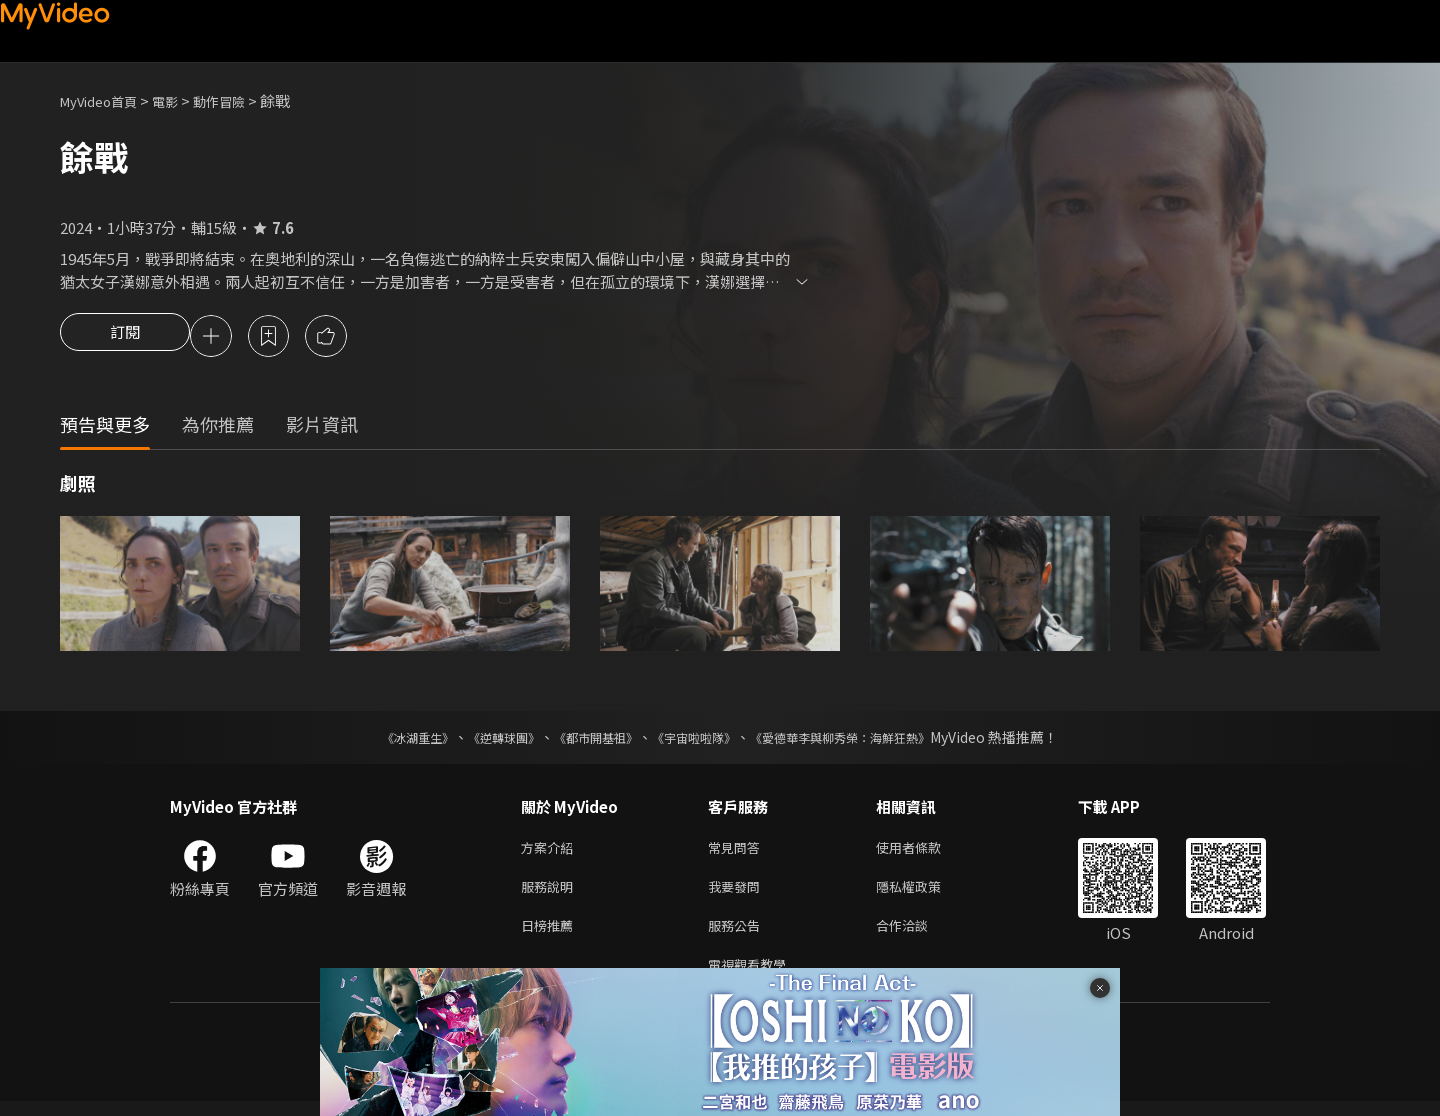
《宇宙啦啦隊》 (698, 740)
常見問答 (738, 851)
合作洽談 (918, 935)
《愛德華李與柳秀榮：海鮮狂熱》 (866, 740)
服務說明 (551, 893)
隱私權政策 (925, 893)
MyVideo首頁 (105, 100)
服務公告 (738, 935)
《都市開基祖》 (586, 740)
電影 (181, 100)
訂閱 (125, 338)
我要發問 (738, 893)
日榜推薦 (551, 935)
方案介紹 (551, 851)
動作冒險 (241, 100)
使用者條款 (925, 851)
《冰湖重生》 (383, 740)
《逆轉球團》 (481, 740)
